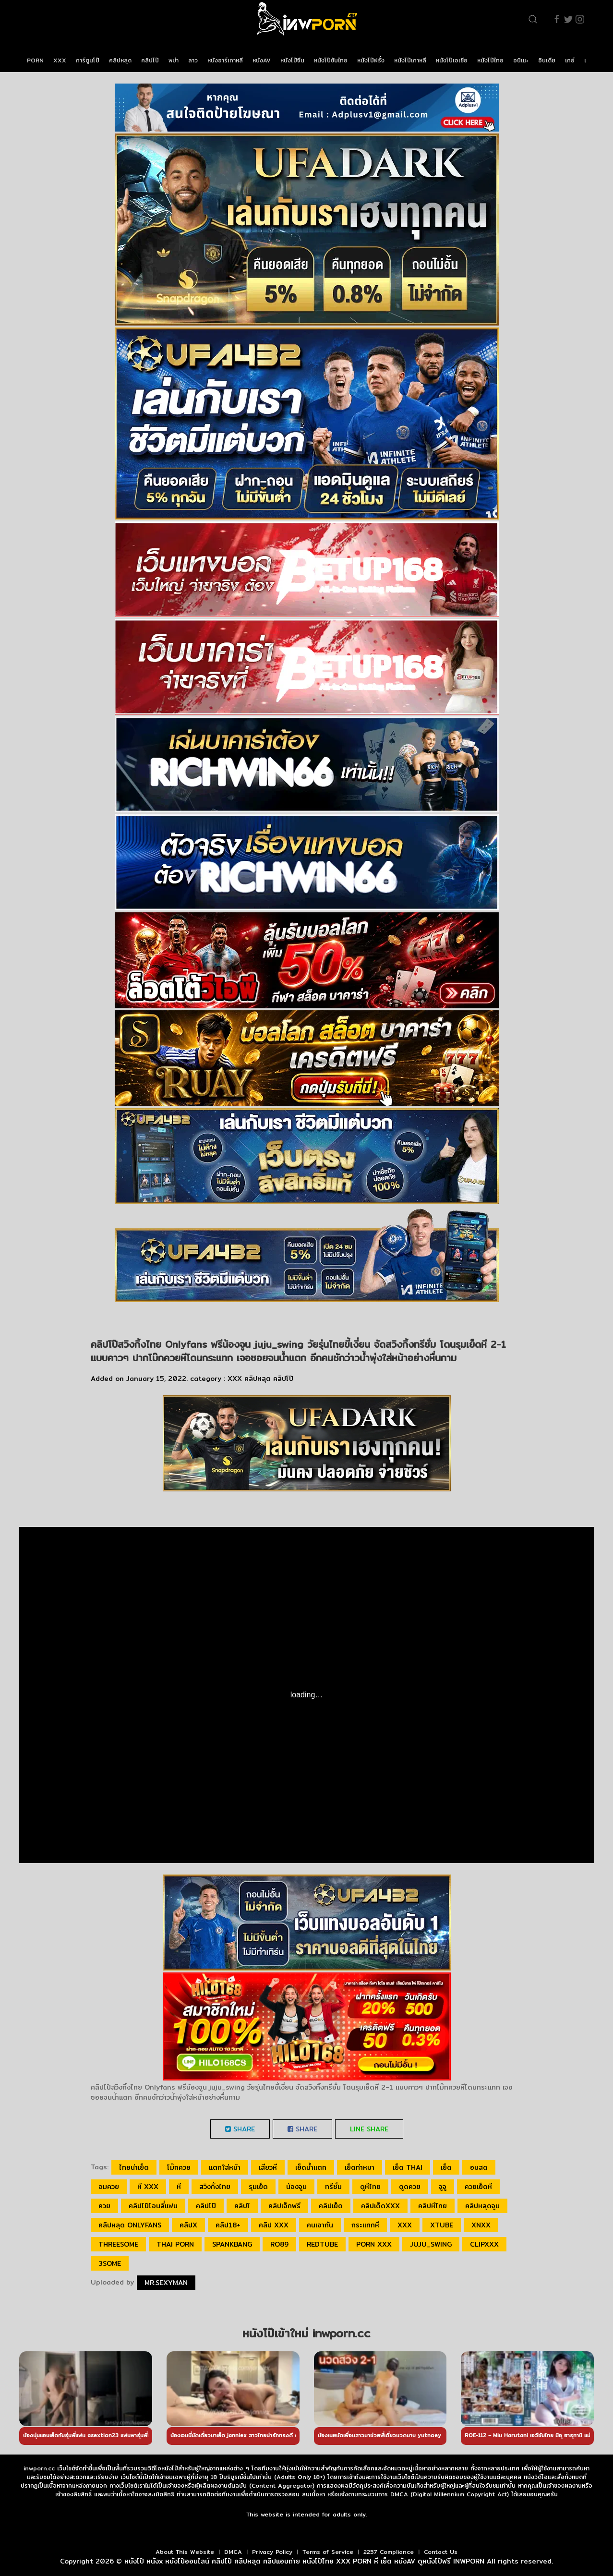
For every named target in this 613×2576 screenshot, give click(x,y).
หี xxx (147, 2186)
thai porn (175, 2244)
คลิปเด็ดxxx (380, 2206)
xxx (404, 2225)
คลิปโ (242, 2206)
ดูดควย (410, 2186)
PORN (35, 60)
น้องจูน (296, 2186)
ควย (104, 2206)
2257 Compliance (388, 2551)
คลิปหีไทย (432, 2206)
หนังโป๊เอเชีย (452, 60)
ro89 (279, 2244)
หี (179, 2186)
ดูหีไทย (370, 2186)
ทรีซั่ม (333, 2186)
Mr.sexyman (166, 2282)
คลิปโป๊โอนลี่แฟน (153, 2206)
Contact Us (440, 2551)
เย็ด (446, 2167)
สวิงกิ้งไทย (214, 2186)
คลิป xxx (273, 2225)
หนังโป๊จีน (292, 60)
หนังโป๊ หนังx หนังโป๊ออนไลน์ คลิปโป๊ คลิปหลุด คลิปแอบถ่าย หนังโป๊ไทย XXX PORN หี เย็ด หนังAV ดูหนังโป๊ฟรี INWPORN (304, 2561)
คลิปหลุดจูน (482, 2206)
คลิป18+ (228, 2225)
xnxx (481, 2225)
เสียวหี (268, 2167)
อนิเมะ (521, 60)
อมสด (479, 2167)
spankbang (232, 2244)
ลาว (193, 60)
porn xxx (374, 2244)
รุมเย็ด (258, 2186)
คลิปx (188, 2225)
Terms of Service (327, 2551)
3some (109, 2263)
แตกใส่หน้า (224, 2167)
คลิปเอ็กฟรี (284, 2206)
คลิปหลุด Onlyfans (129, 2225)
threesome (118, 2244)
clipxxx (484, 2244)
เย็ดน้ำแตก (310, 2167)
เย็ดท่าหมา (359, 2167)
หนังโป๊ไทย (490, 60)
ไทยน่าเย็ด (134, 2167)
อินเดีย (546, 60)
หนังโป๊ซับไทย (331, 60)
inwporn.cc (39, 2468)
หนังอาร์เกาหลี (225, 60)
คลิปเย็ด (331, 2206)
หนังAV (261, 60)
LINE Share (369, 2129)
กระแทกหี (365, 2225)
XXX (59, 60)
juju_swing (431, 2244)
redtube (322, 2244)
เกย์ (570, 60)
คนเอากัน (320, 2225)
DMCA (233, 2551)
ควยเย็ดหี (478, 2186)
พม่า (173, 60)
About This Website (185, 2551)
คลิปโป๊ (150, 60)
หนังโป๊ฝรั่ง (371, 60)
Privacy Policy (272, 2551)
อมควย (108, 2186)
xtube (441, 2225)
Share (240, 2129)
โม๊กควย (179, 2167)
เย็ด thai (407, 2167)
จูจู (442, 2186)
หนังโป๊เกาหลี (410, 60)
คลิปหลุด (120, 60)
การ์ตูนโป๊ (87, 60)
